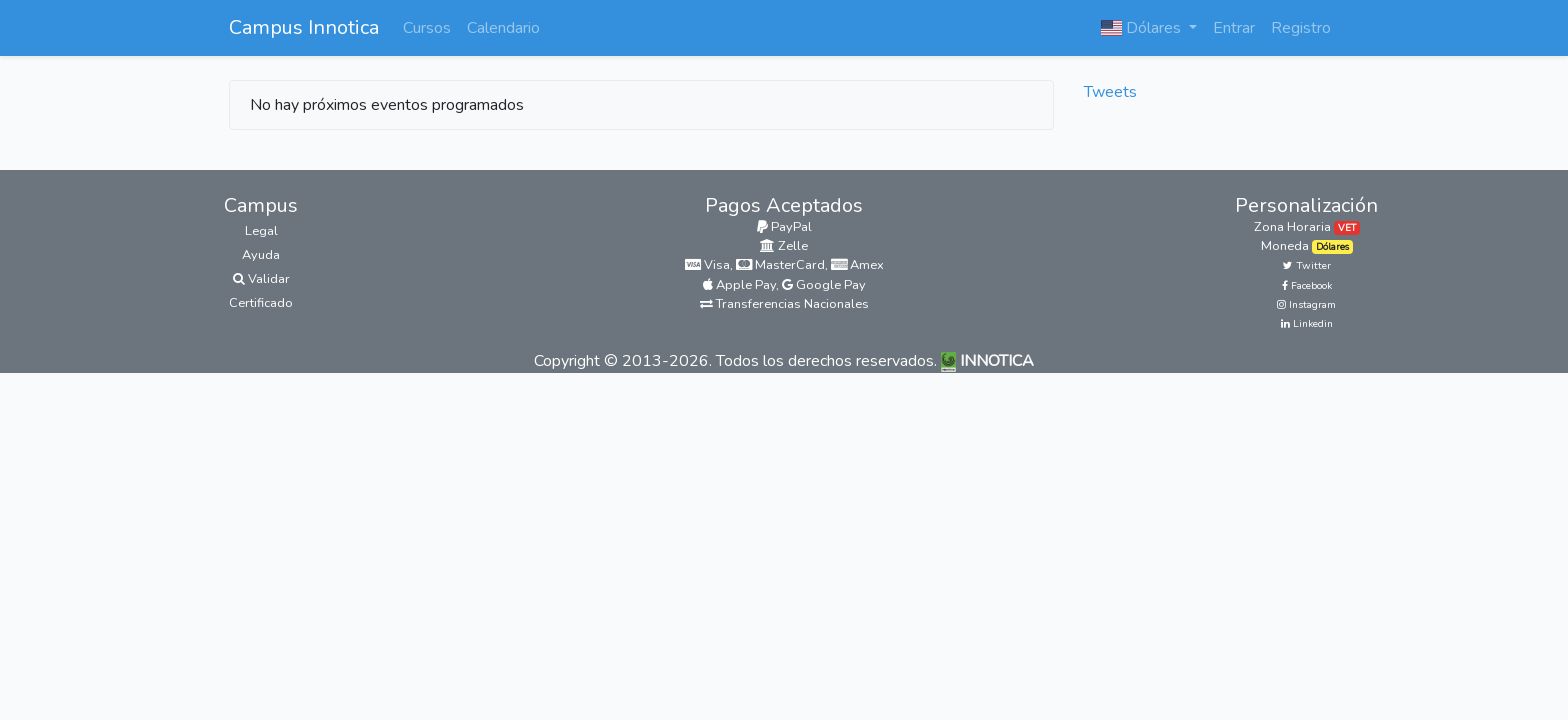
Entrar (1234, 28)
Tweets (1110, 92)
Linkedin (1307, 324)
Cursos (427, 28)
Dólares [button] (1143, 28)
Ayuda (261, 255)
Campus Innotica (304, 27)
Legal (261, 231)
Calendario (503, 28)
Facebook (1307, 286)
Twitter (1307, 266)
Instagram (1306, 305)
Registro (1301, 28)
